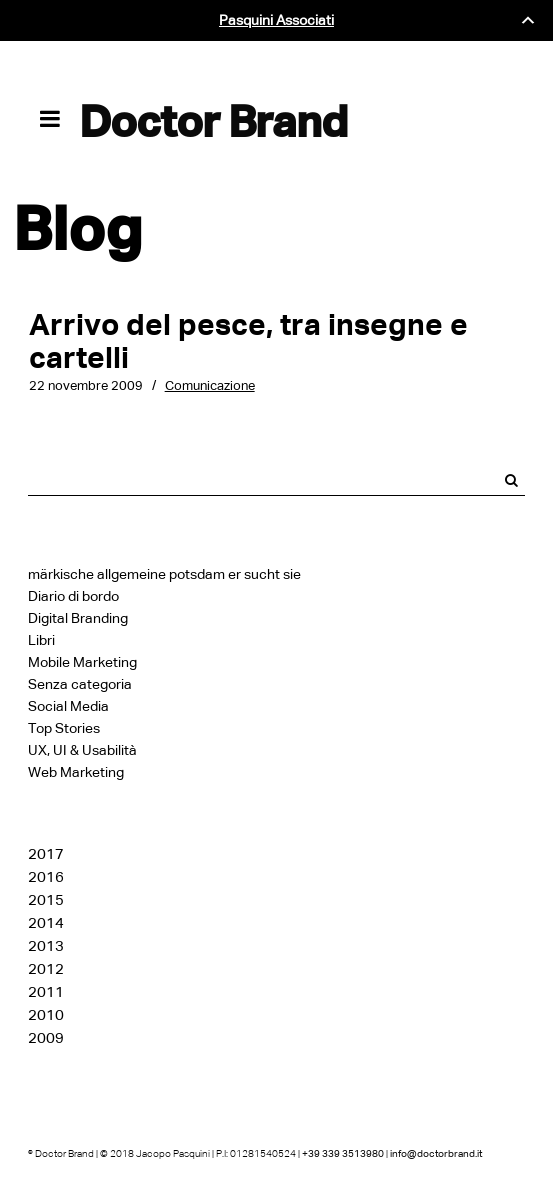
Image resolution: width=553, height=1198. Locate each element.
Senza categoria (80, 684)
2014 (46, 923)
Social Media (68, 706)
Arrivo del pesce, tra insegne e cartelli (248, 341)
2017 (46, 854)
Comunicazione (210, 385)
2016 (46, 877)
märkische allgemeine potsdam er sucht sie (164, 574)
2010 (46, 1015)
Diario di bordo (73, 596)
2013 (46, 946)
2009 (46, 1038)
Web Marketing (76, 772)
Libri (41, 640)
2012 (46, 969)
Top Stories (64, 728)
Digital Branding (78, 618)
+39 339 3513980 (343, 1153)
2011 (46, 992)
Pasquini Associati (276, 20)
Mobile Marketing (82, 662)
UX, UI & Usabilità (82, 750)
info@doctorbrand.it (436, 1153)
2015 (46, 900)
